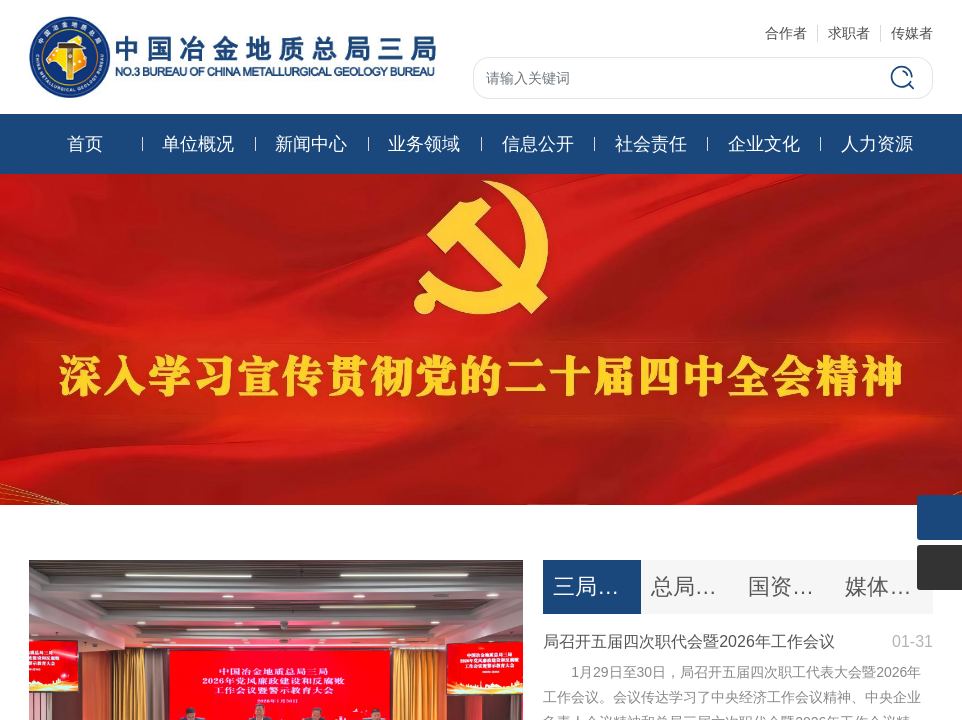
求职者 (849, 33)
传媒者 (912, 33)
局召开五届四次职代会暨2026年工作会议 (689, 641)
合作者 (786, 33)
